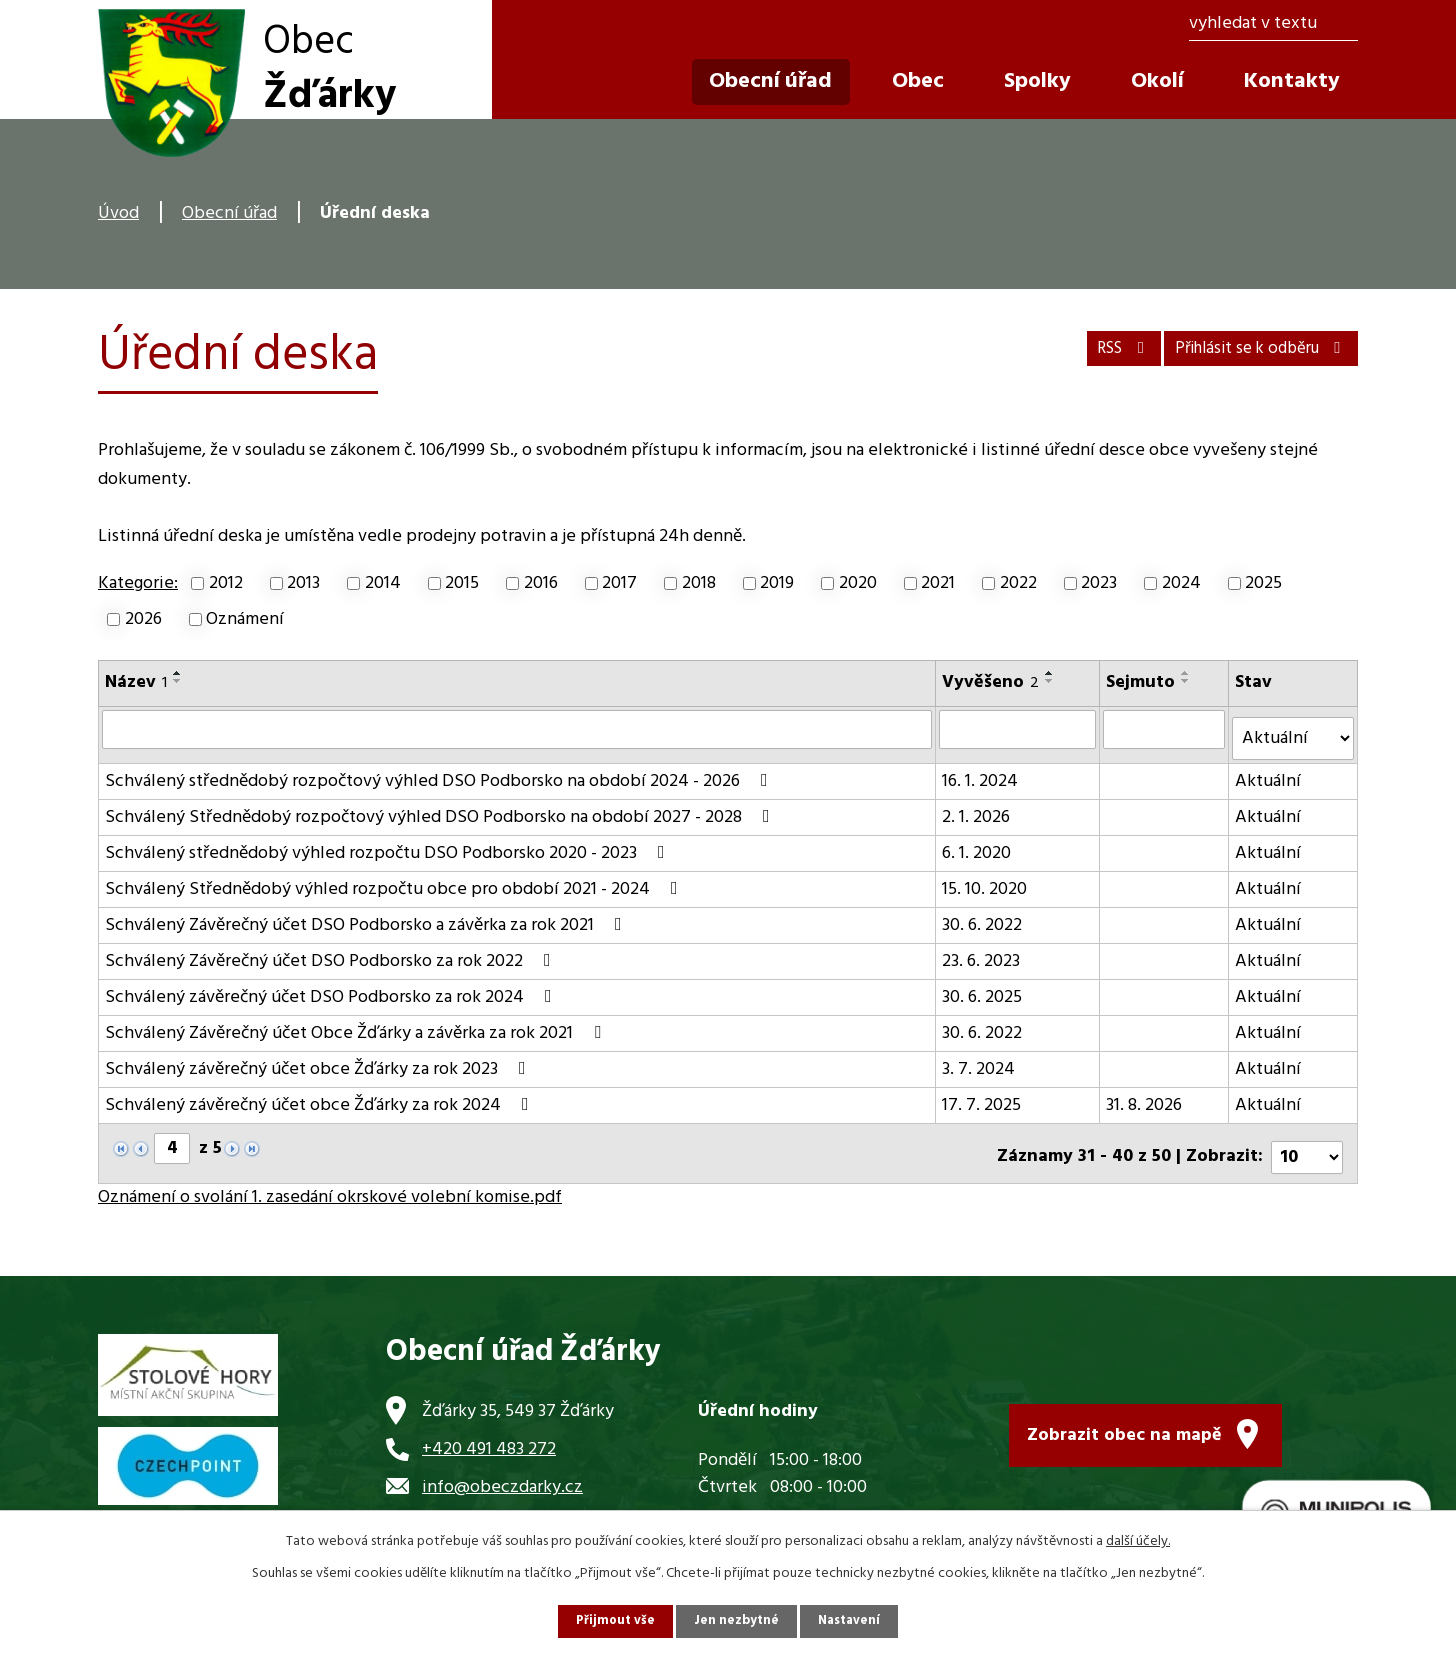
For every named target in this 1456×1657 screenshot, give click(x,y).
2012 (226, 583)
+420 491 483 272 (489, 1433)
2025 (1263, 583)
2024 (1181, 583)
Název (136, 682)
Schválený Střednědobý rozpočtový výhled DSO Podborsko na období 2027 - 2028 (441, 809)
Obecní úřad (229, 213)
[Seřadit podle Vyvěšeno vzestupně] (1051, 673)
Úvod (118, 213)
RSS (1082, 343)
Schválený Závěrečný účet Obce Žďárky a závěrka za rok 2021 (357, 1025)
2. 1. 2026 (977, 809)
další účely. (1138, 1539)
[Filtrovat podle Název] (517, 729)
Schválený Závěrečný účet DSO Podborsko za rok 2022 (332, 953)
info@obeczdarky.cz (502, 1471)
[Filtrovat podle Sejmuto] (1165, 729)
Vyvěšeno (991, 682)
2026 (143, 619)
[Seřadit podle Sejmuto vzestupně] (1187, 673)
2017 (619, 583)
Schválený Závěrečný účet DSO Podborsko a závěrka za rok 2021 (367, 917)
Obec (918, 81)
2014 (383, 583)
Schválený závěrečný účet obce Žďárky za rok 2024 (321, 1097)
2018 (699, 583)
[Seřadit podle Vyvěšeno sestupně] (1051, 681)
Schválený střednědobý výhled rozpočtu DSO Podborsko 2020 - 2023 (389, 845)
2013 (303, 583)
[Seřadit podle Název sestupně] (178, 681)
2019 (777, 583)
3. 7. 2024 (979, 1061)
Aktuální (1270, 773)
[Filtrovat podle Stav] (1294, 731)
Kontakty (1292, 81)
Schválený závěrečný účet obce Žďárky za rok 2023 (319, 1061)
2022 (1018, 583)
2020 (858, 583)
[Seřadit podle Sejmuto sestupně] (1187, 681)
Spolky (1037, 81)
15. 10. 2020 (985, 881)
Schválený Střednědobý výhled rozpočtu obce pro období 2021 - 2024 (395, 881)
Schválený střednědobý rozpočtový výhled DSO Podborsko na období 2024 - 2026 (440, 773)
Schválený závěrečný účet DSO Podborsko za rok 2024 (332, 989)
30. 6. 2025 (983, 989)
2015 (462, 583)
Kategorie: (138, 583)
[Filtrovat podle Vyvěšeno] (1018, 729)
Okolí (1157, 81)
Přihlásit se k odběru (1245, 343)
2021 (938, 583)
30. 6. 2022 (983, 917)
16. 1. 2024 (981, 773)
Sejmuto (1141, 682)
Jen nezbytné (736, 1620)
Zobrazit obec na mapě (1124, 1414)
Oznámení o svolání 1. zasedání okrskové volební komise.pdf (330, 1181)
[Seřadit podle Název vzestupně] (178, 673)
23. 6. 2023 (982, 953)
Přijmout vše (611, 1620)
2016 (541, 583)
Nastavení (853, 1620)
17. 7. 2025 (982, 1097)
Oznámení (245, 619)
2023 (1099, 583)
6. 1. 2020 (977, 845)
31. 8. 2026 (1145, 1097)
